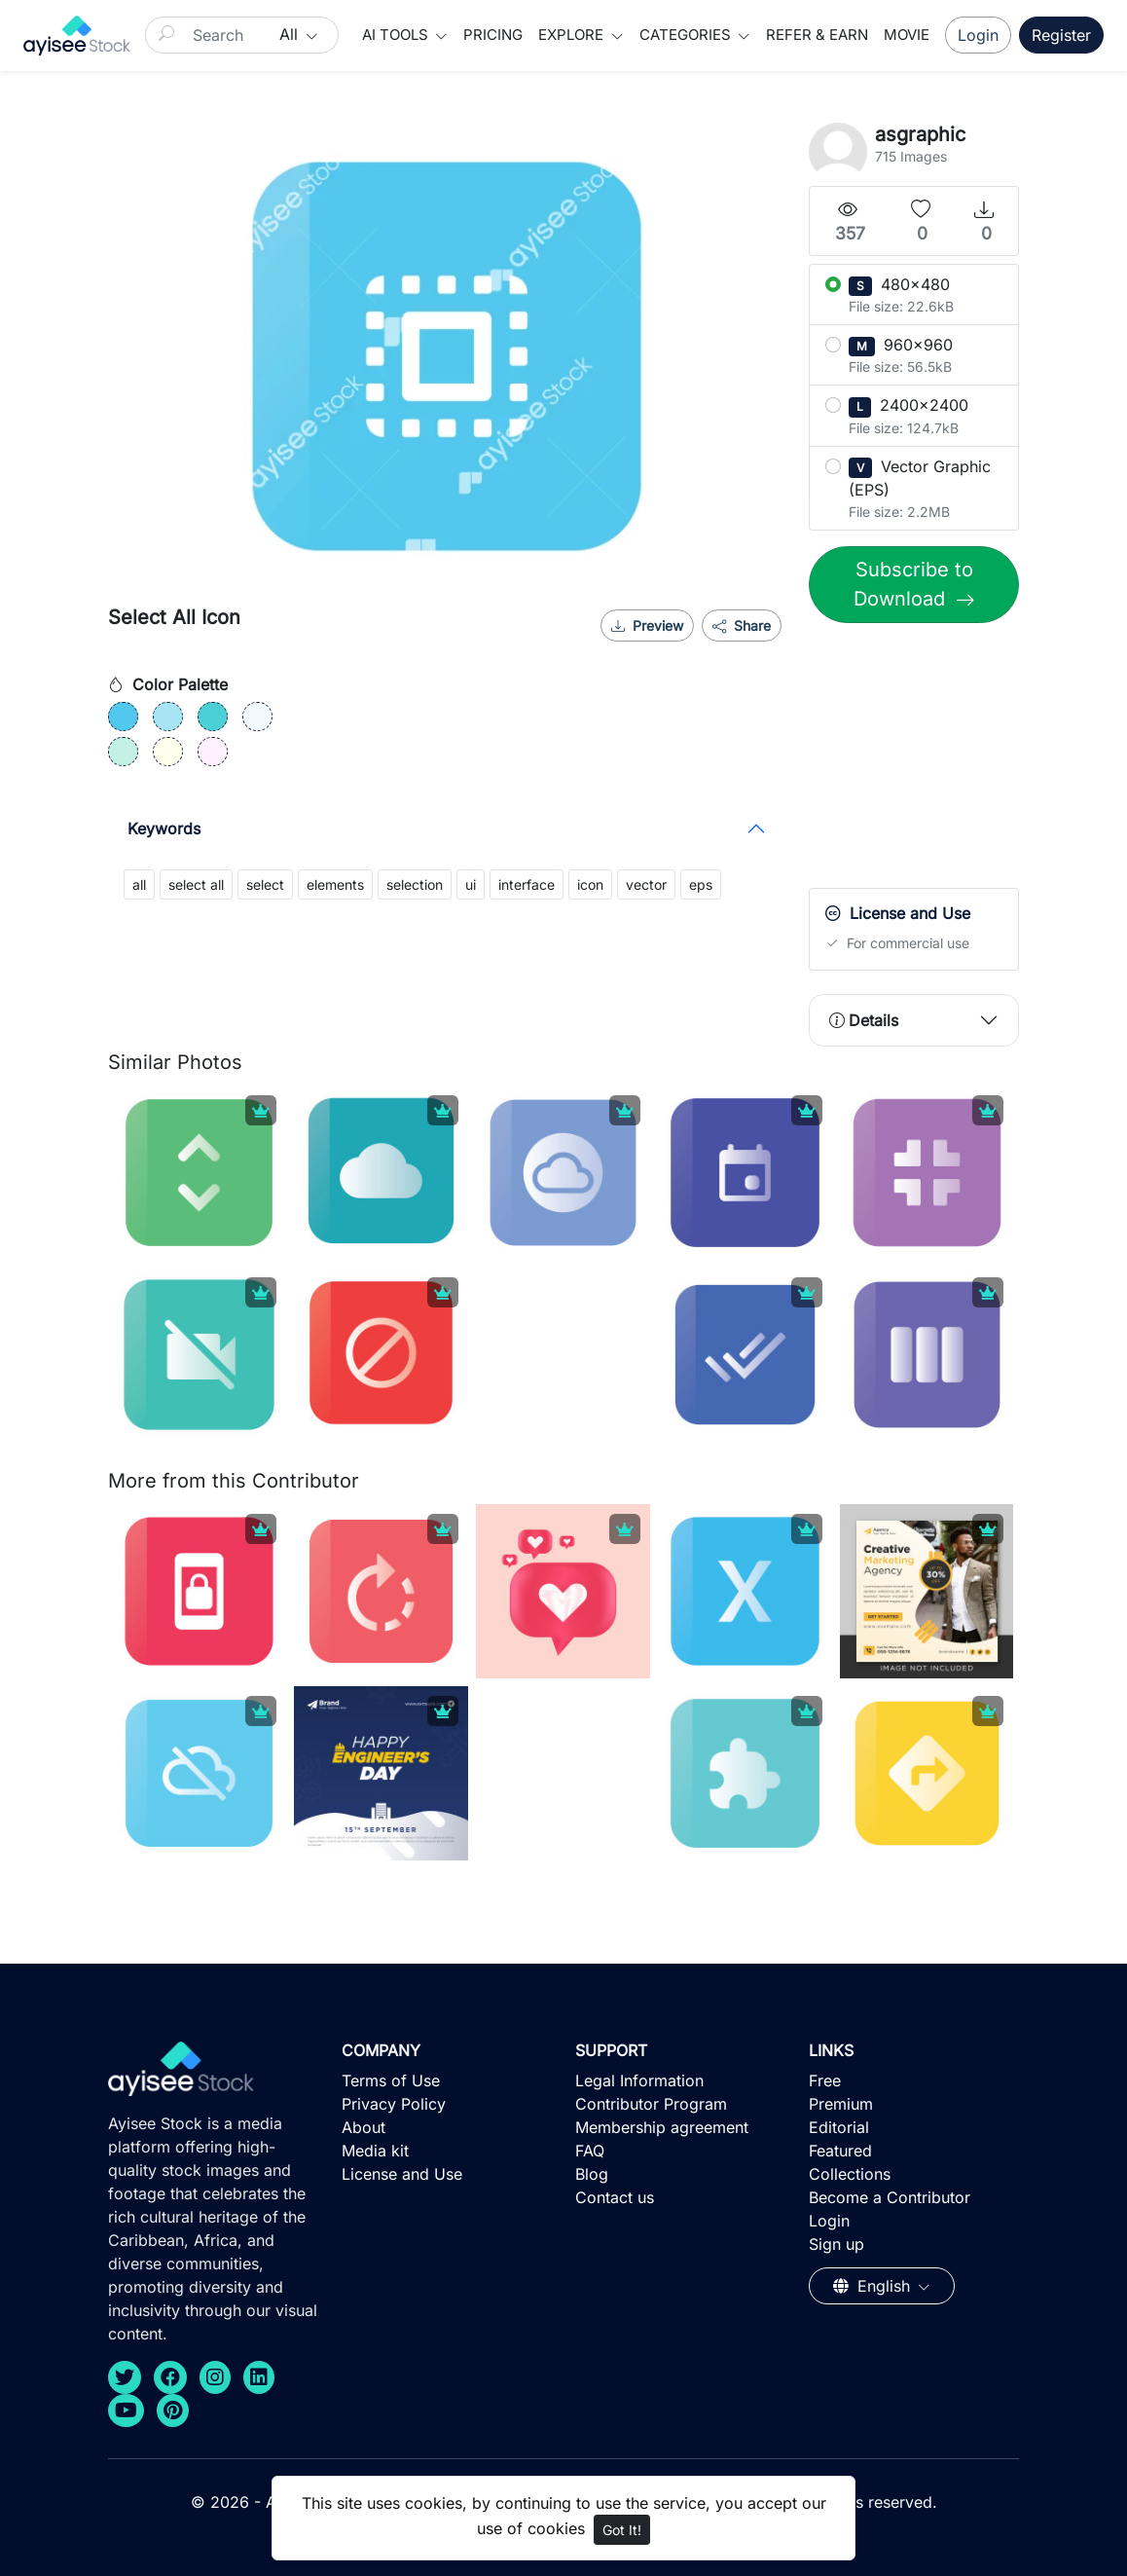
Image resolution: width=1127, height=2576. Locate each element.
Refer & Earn (817, 34)
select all (196, 884)
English (874, 2286)
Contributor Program (651, 2104)
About (363, 2127)
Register (1061, 35)
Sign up (836, 2244)
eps (700, 884)
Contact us (614, 2197)
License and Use (402, 2174)
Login (978, 35)
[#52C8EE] (123, 716)
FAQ (589, 2150)
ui (470, 884)
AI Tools (397, 34)
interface (526, 884)
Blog (591, 2174)
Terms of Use (391, 2080)
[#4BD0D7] (213, 716)
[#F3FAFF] (257, 716)
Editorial (839, 2127)
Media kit (375, 2150)
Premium (841, 2104)
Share (741, 625)
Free (825, 2080)
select (265, 884)
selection (414, 884)
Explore (572, 34)
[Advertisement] (955, 760)
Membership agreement (661, 2127)
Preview (647, 625)
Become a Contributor (889, 2197)
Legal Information (639, 2080)
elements (335, 884)
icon (590, 884)
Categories (687, 34)
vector (646, 884)
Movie (906, 34)
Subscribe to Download (913, 584)
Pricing (493, 34)
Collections (850, 2174)
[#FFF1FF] (213, 751)
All (291, 34)
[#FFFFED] (168, 751)
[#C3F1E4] (123, 751)
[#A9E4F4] (168, 716)
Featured (840, 2150)
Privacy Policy (394, 2104)
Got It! (621, 2529)
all (139, 884)
